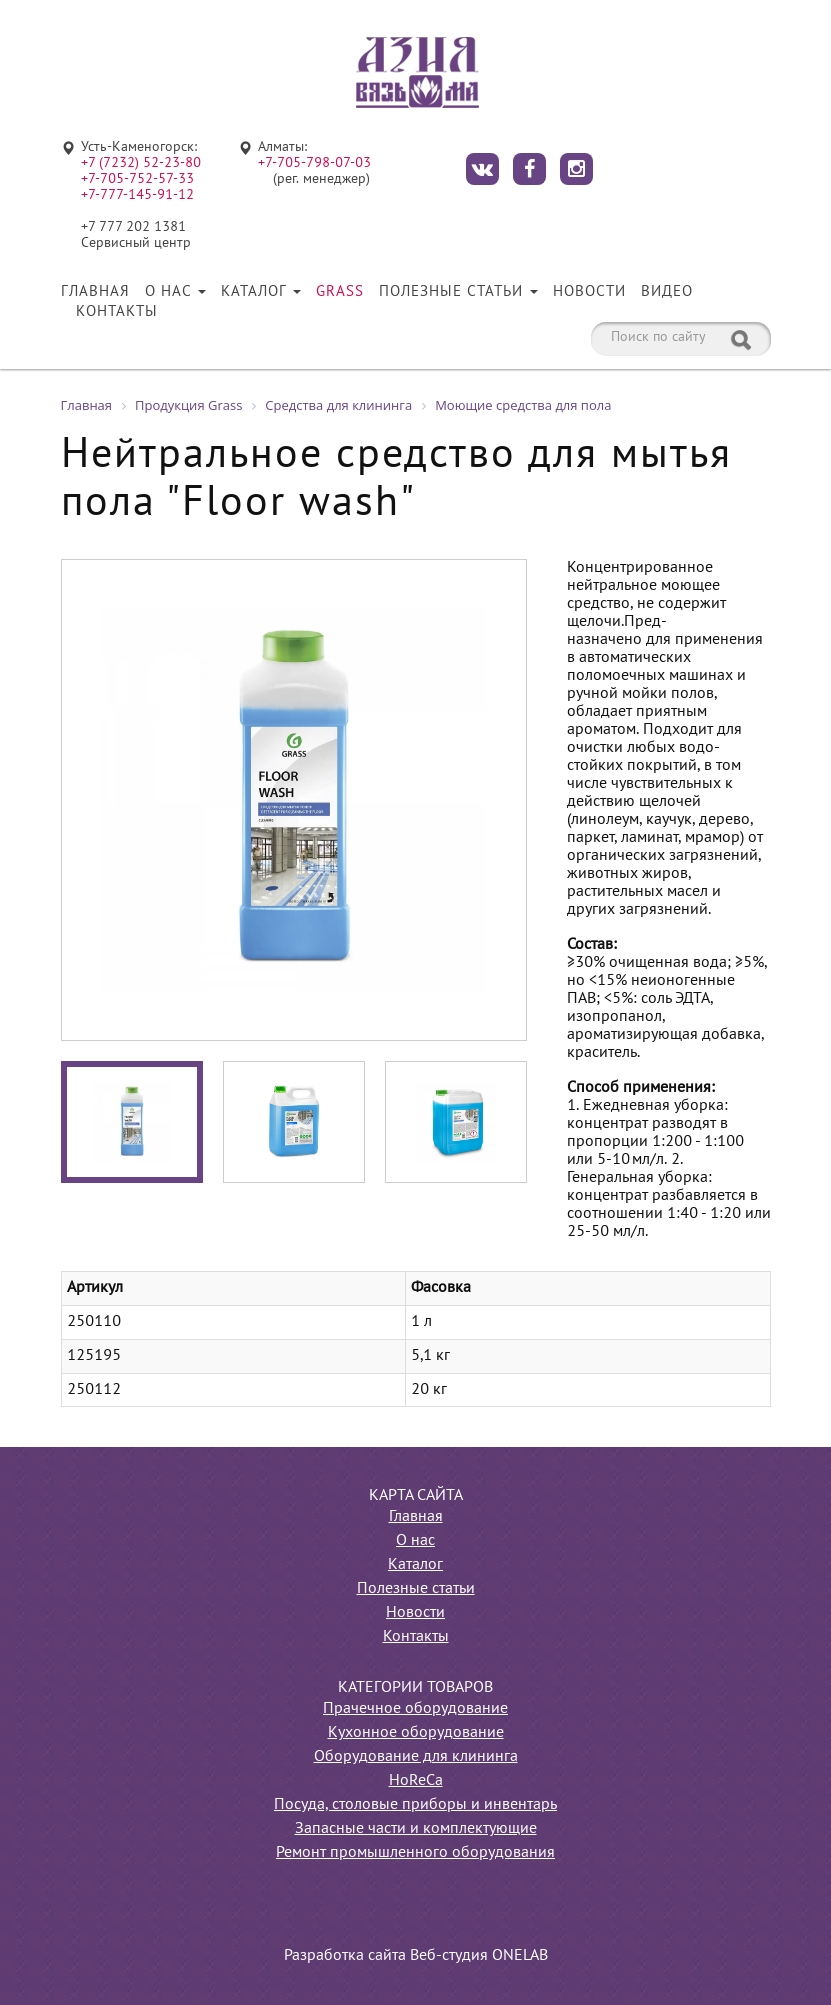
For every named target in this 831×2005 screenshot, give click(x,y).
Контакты (117, 312)
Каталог (261, 292)
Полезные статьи (458, 292)
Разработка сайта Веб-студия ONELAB (416, 1956)
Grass (340, 292)
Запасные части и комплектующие (416, 1829)
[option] (294, 800)
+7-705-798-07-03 (314, 163)
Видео (667, 292)
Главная (95, 292)
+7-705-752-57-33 (137, 179)
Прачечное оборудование (415, 1709)
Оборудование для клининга (416, 1757)
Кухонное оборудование (416, 1733)
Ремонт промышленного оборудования (415, 1853)
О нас (175, 292)
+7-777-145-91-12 (137, 195)
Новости (589, 292)
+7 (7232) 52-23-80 (141, 163)
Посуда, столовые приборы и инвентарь (415, 1805)
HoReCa (416, 1781)
